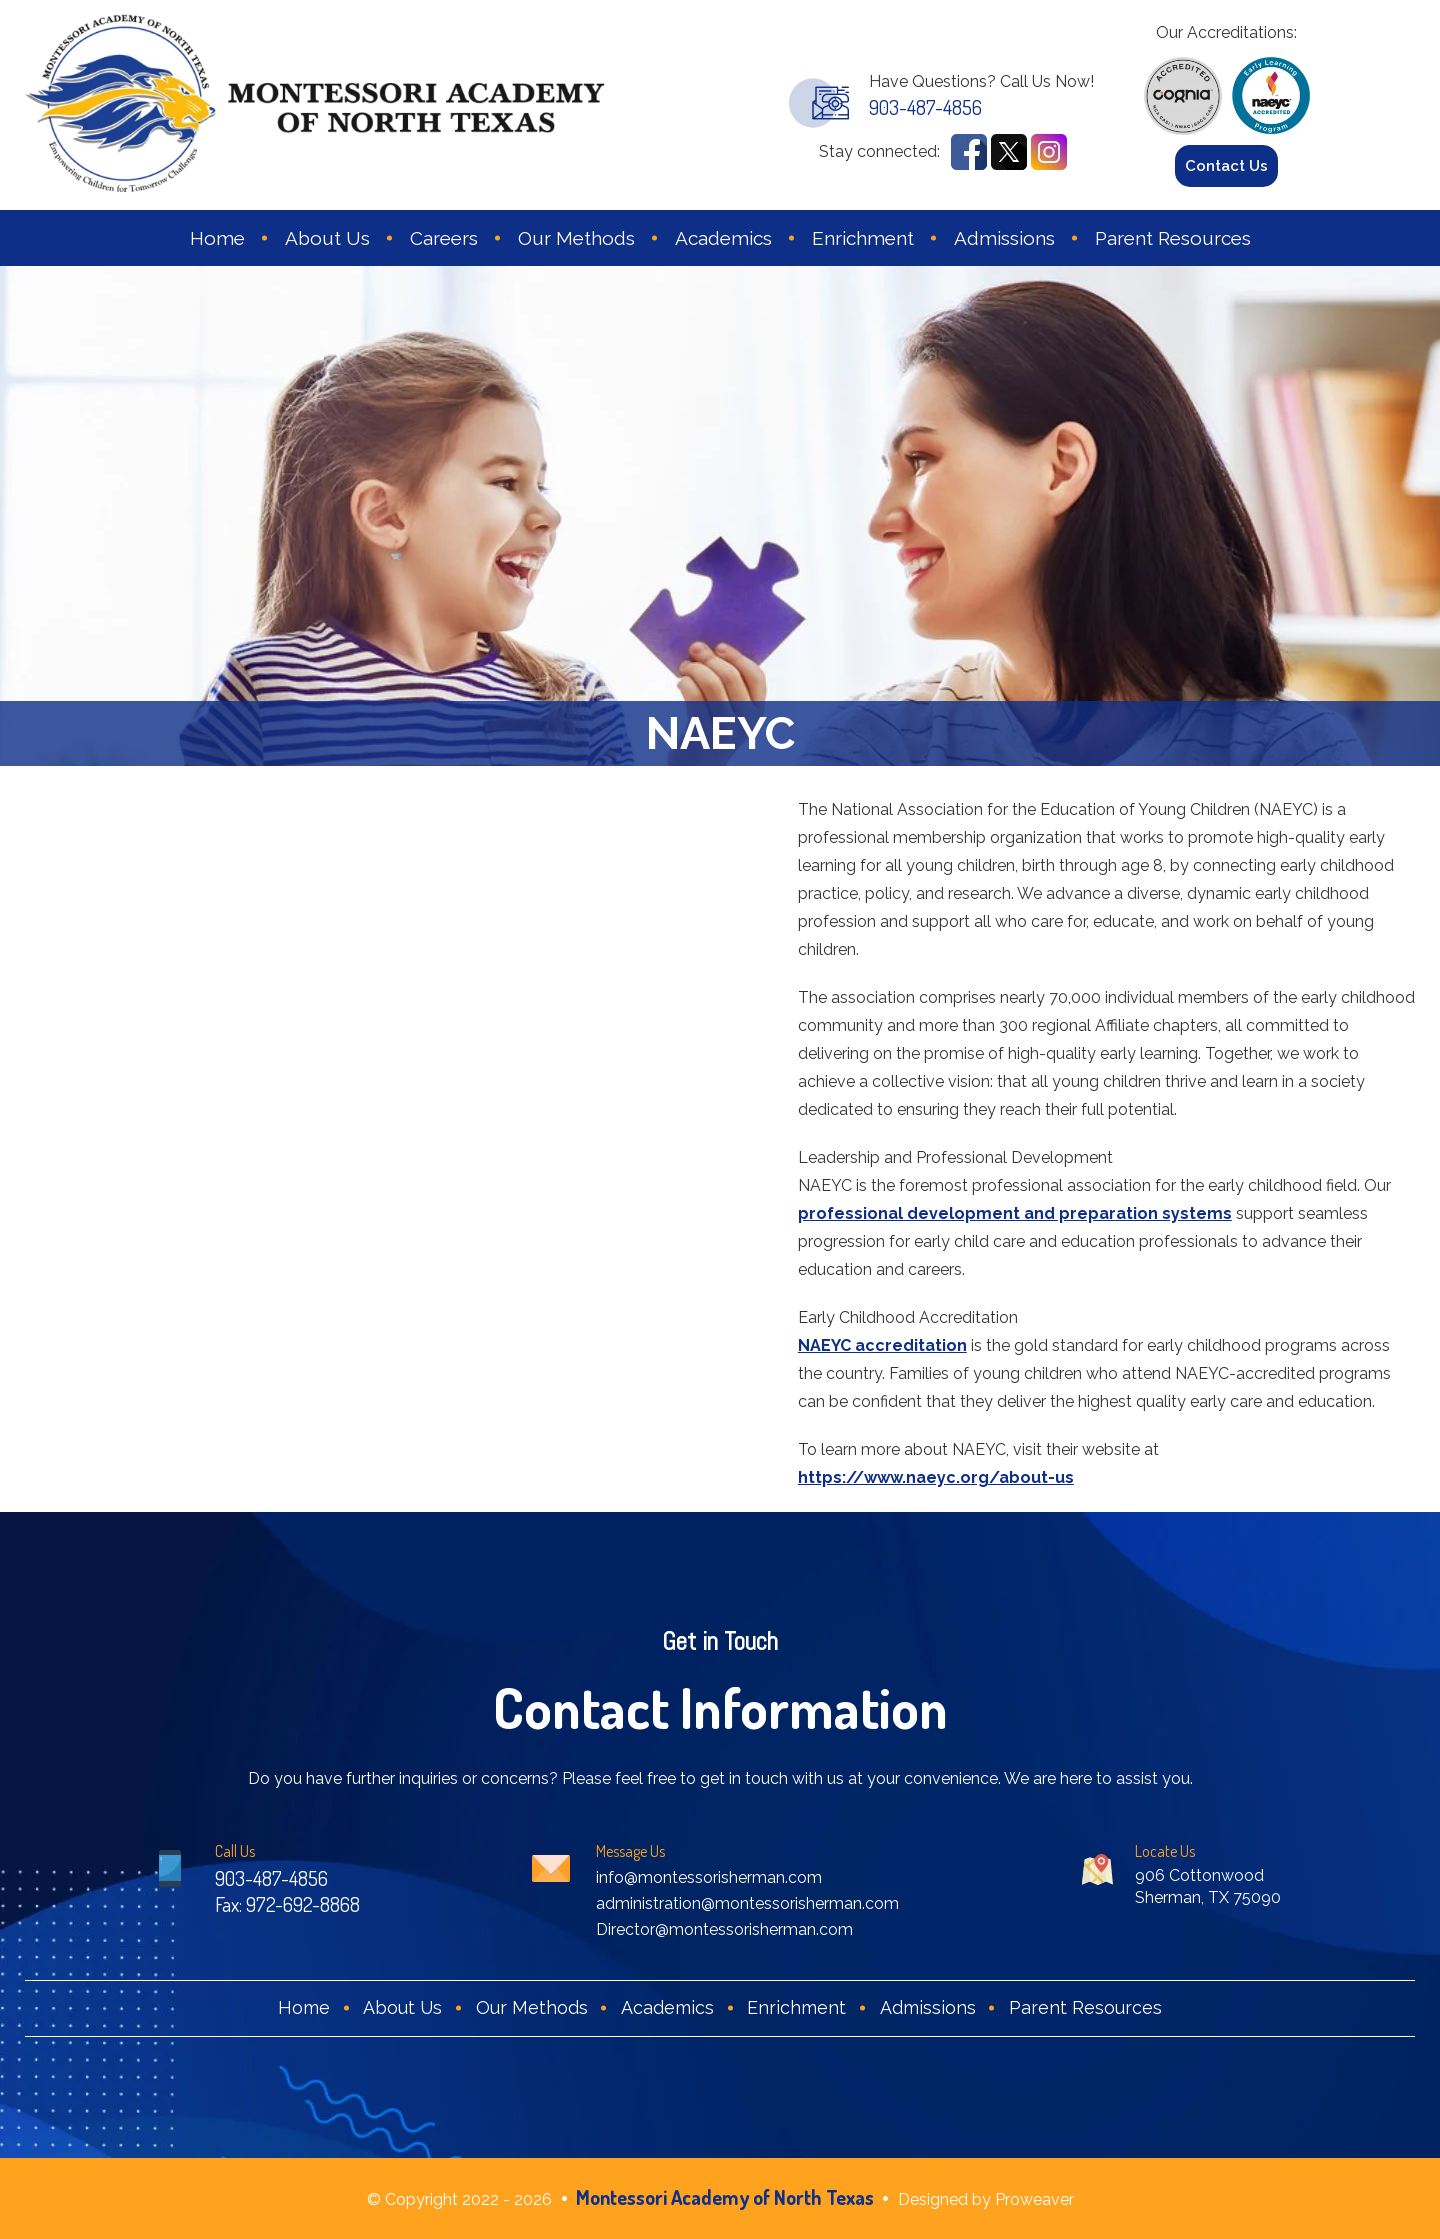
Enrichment (863, 238)
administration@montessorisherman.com (747, 1903)
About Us (327, 238)
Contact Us (1226, 166)
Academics (723, 238)
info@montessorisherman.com (709, 1877)
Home (217, 238)
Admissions (1004, 238)
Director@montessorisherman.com (724, 1929)
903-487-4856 (925, 107)
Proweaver (1034, 2199)
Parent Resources (1173, 238)
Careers (444, 238)
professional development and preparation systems (1015, 1213)
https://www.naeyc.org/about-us (936, 1477)
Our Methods (576, 238)
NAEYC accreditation (882, 1345)
